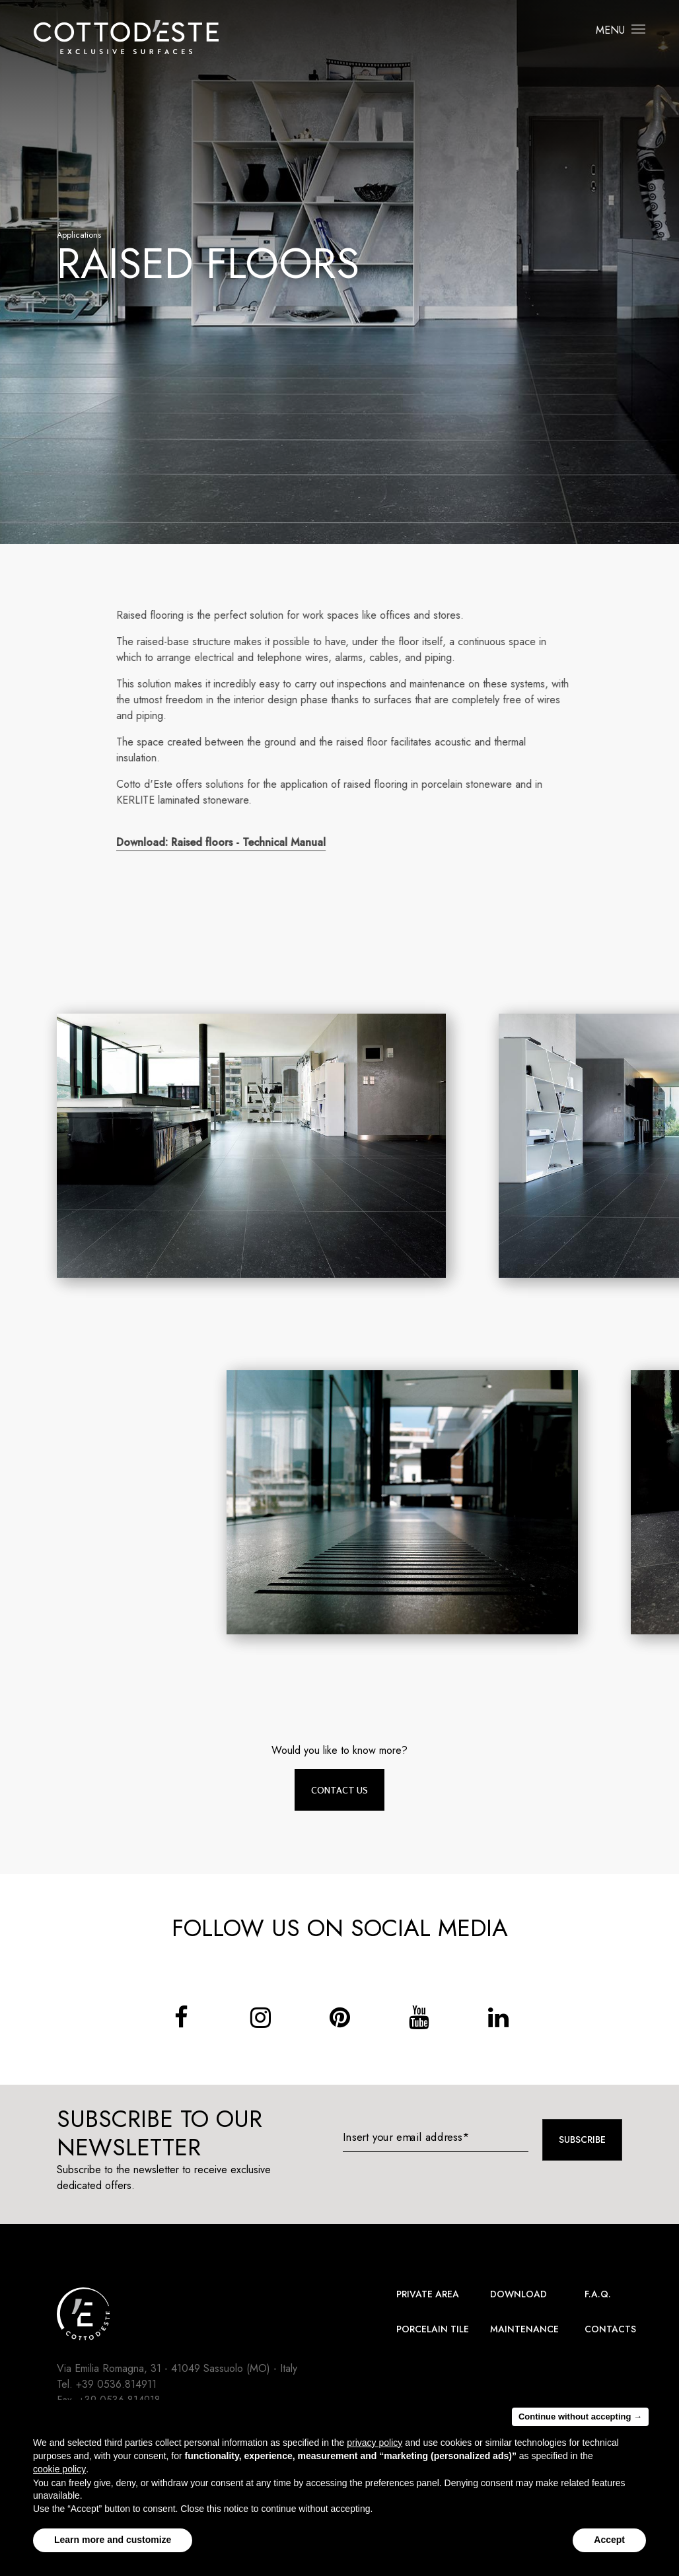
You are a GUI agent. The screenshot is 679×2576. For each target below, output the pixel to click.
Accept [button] (609, 2545)
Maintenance (524, 2329)
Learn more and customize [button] (112, 2545)
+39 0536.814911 (116, 2384)
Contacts (610, 2329)
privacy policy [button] (374, 2447)
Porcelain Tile (432, 2329)
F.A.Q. (598, 2294)
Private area (427, 2294)
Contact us (339, 1789)
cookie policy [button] (59, 2474)
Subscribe (582, 2139)
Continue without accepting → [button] (580, 2421)
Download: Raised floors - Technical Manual (229, 842)
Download (518, 2294)
